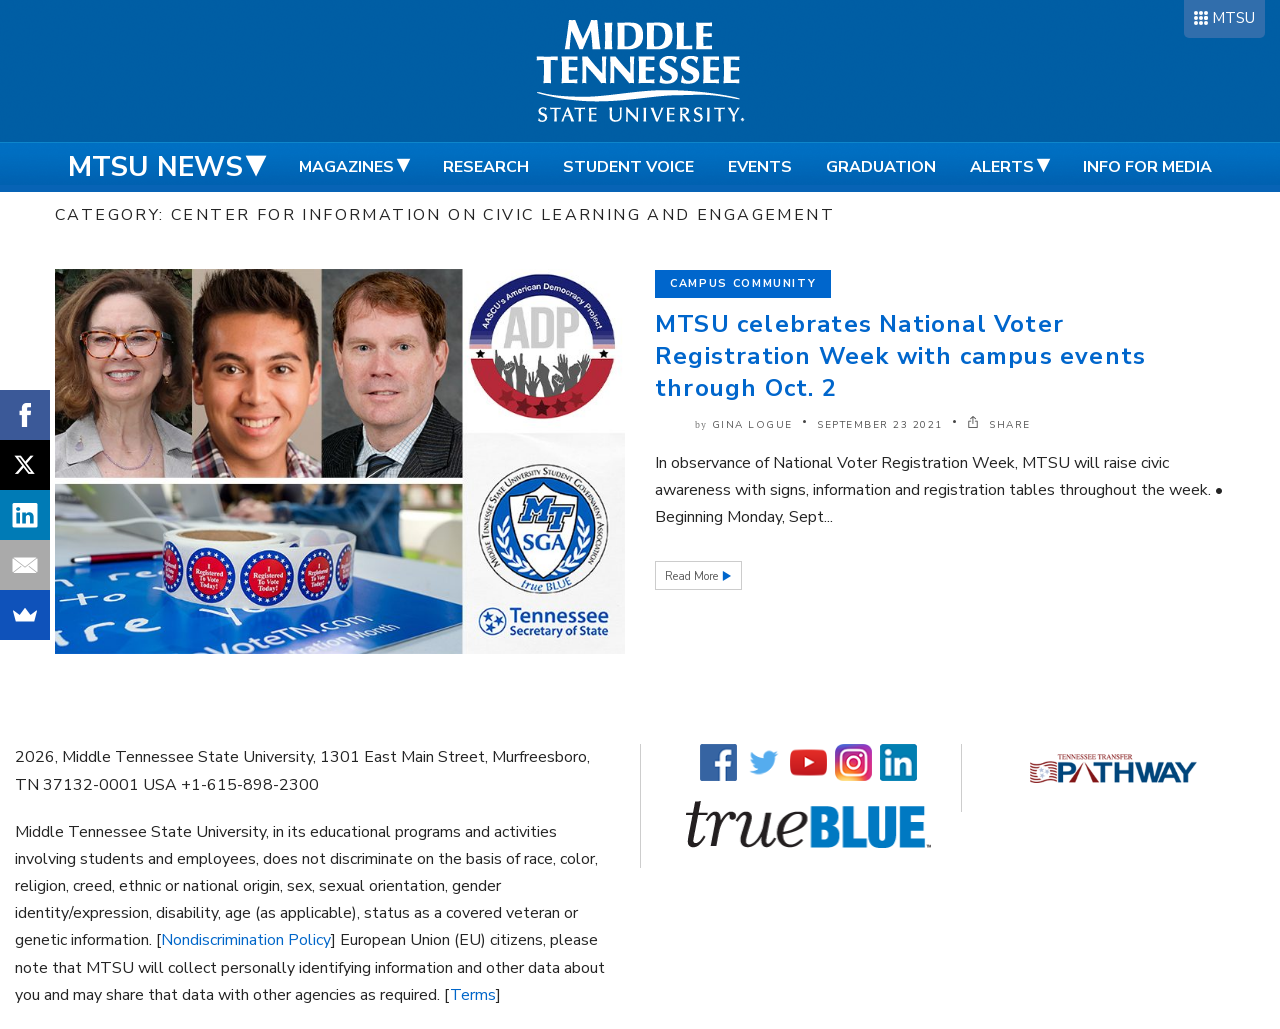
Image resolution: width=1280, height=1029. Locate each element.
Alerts (1002, 167)
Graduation (881, 167)
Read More (693, 576)
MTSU (1233, 18)
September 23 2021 (880, 425)
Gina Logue (752, 425)
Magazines (346, 167)
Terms (473, 995)
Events (760, 167)
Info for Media (1147, 167)
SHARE (999, 425)
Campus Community (743, 283)
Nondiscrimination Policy (246, 940)
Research (486, 167)
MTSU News (155, 167)
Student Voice (628, 167)
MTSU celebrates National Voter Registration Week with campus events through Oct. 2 (900, 356)
